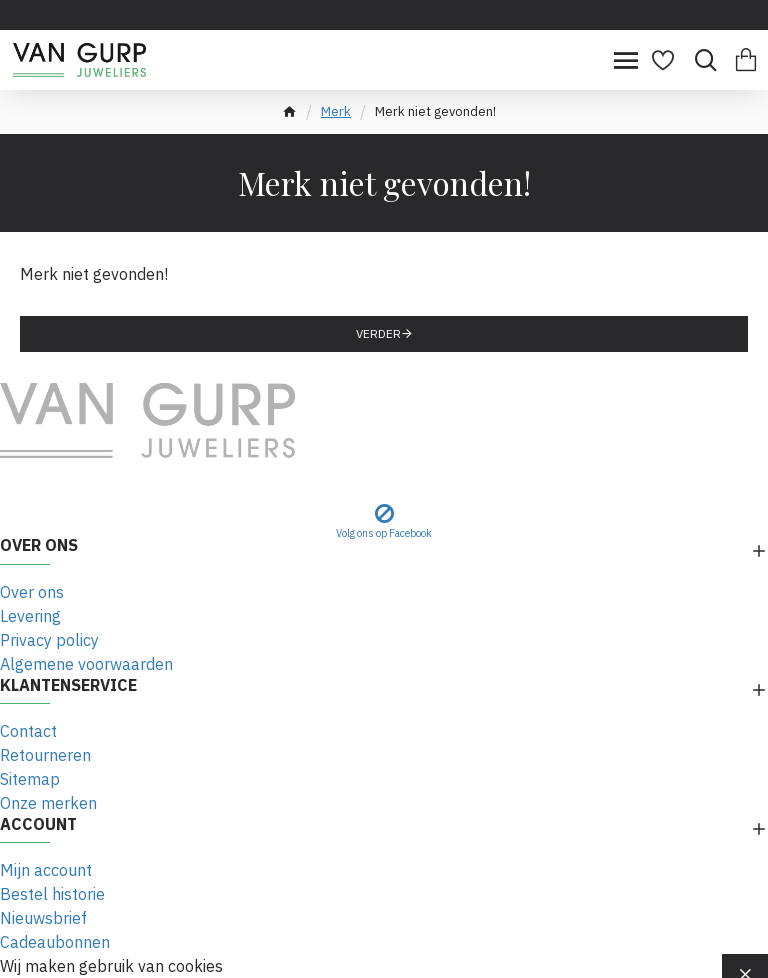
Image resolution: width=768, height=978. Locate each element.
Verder (378, 333)
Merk (336, 111)
